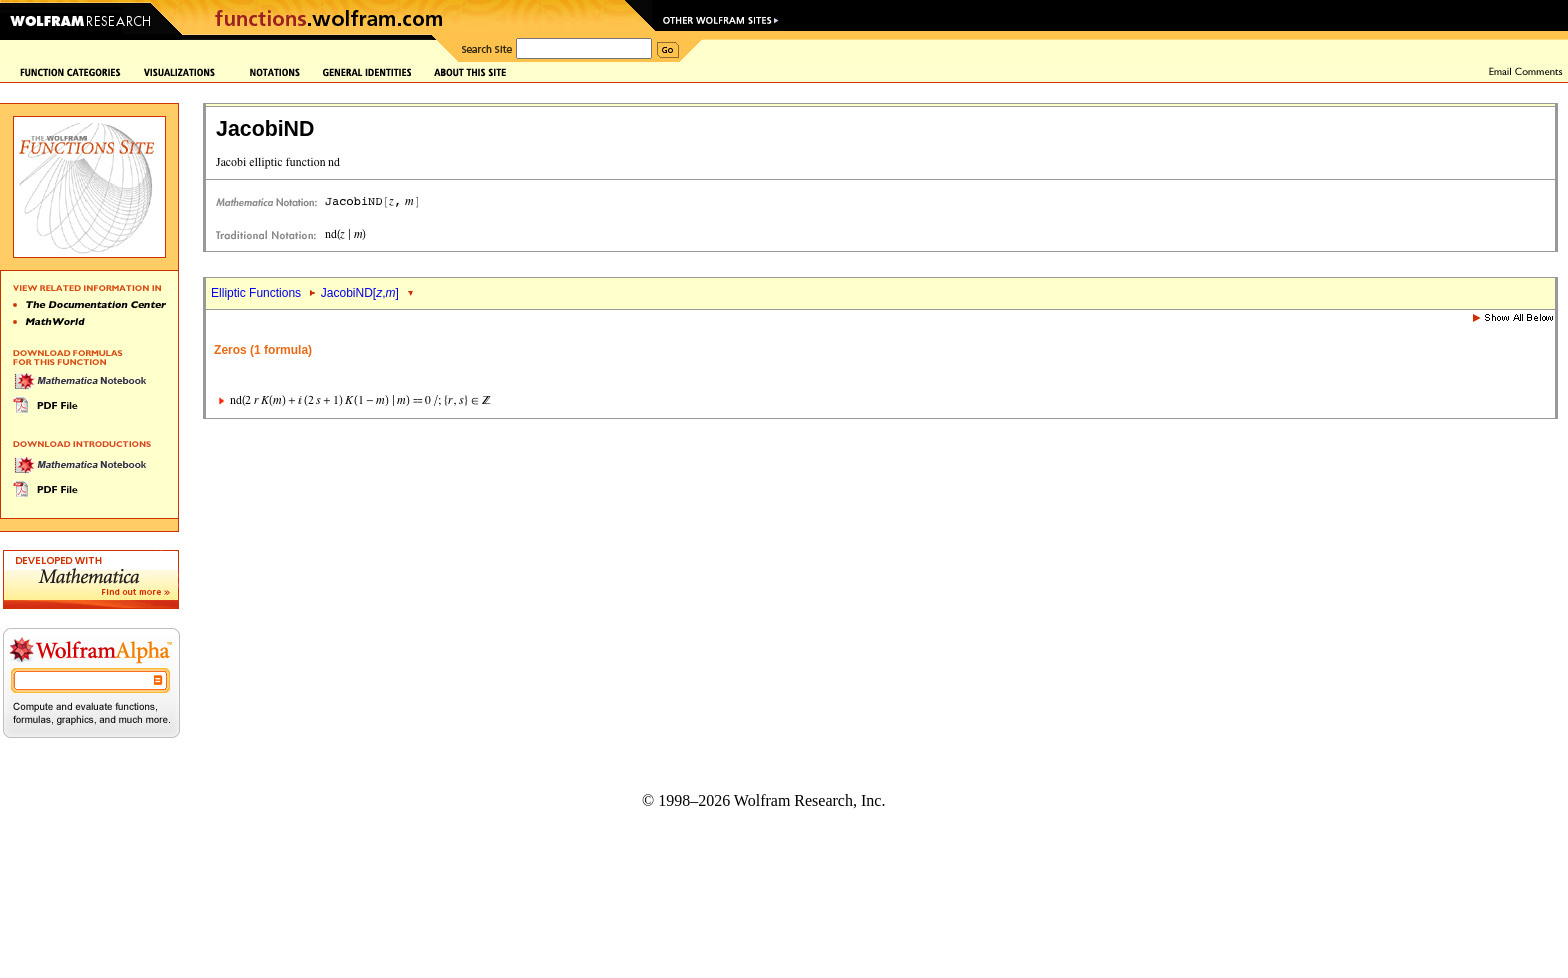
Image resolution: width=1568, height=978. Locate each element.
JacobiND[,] (360, 293)
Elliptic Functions (256, 293)
